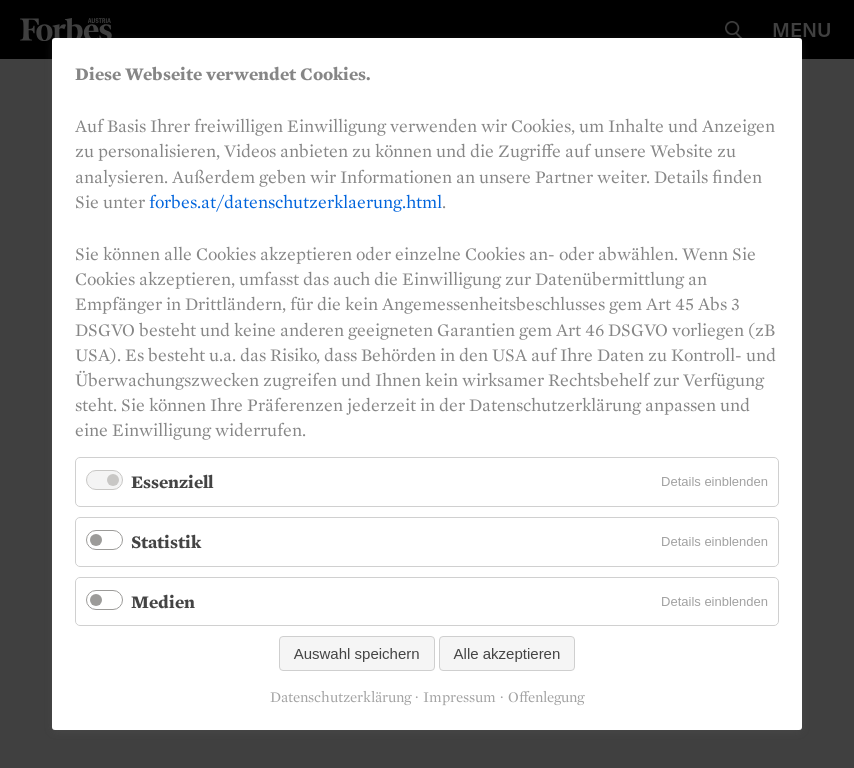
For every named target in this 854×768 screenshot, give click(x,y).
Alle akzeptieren (507, 653)
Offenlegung (546, 697)
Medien (163, 601)
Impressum (459, 697)
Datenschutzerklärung (340, 697)
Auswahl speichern (357, 653)
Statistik (166, 541)
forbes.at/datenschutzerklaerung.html (295, 201)
